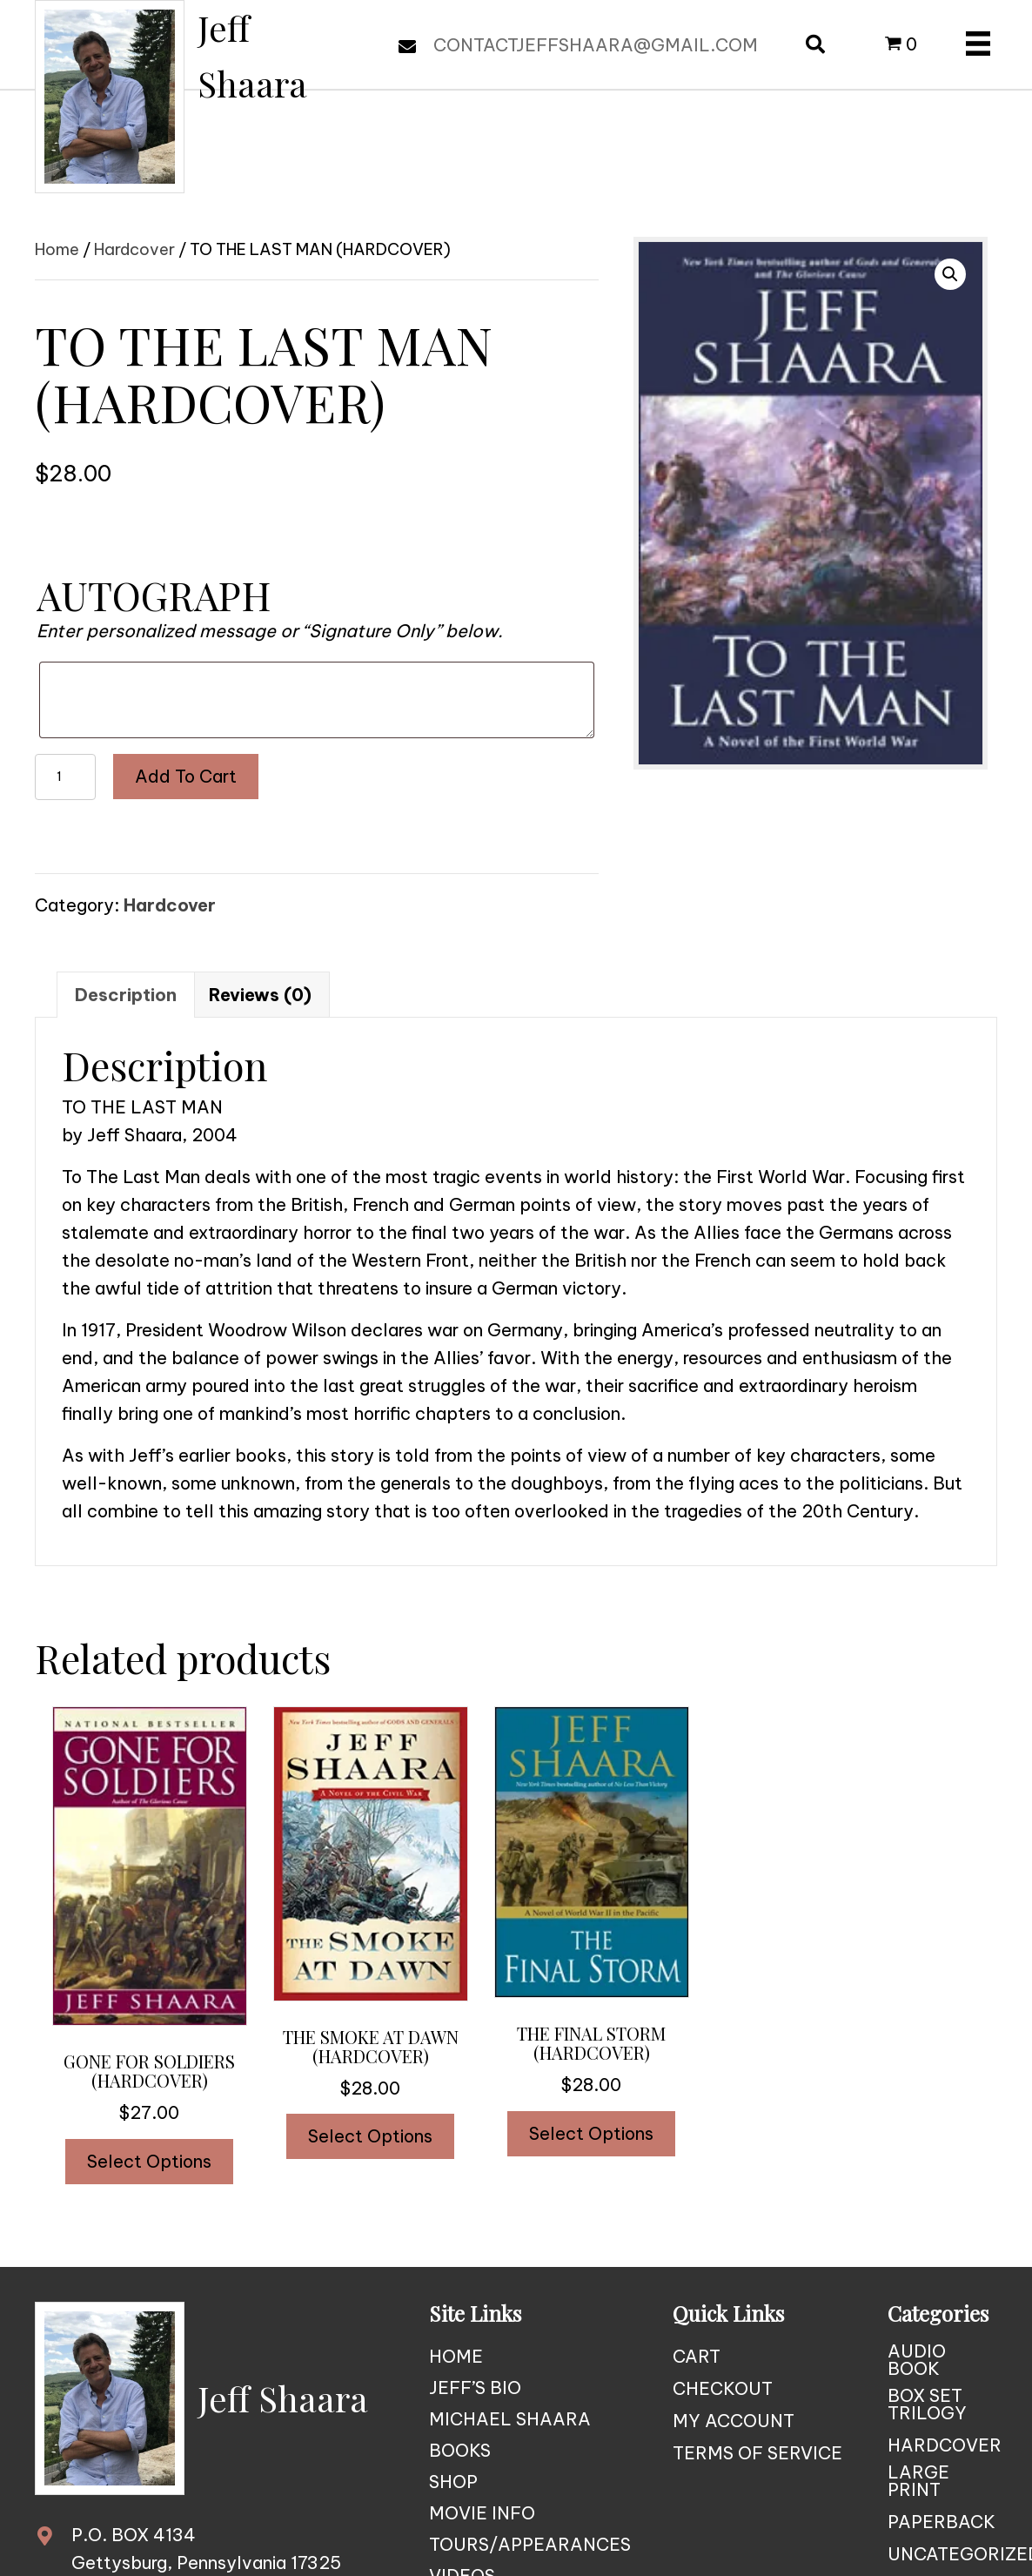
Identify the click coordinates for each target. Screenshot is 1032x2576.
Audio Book (917, 2360)
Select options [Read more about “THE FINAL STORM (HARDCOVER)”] (591, 2133)
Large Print (918, 2481)
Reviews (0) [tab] (260, 995)
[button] (950, 274)
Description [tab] (126, 995)
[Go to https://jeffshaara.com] (200, 96)
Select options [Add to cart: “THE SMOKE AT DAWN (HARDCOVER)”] (370, 2136)
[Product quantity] (65, 777)
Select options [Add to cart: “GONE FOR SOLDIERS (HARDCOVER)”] (149, 2161)
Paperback (941, 2522)
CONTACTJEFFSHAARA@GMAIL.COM (595, 45)
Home (57, 249)
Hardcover (134, 249)
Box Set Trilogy (927, 2404)
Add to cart (186, 776)
